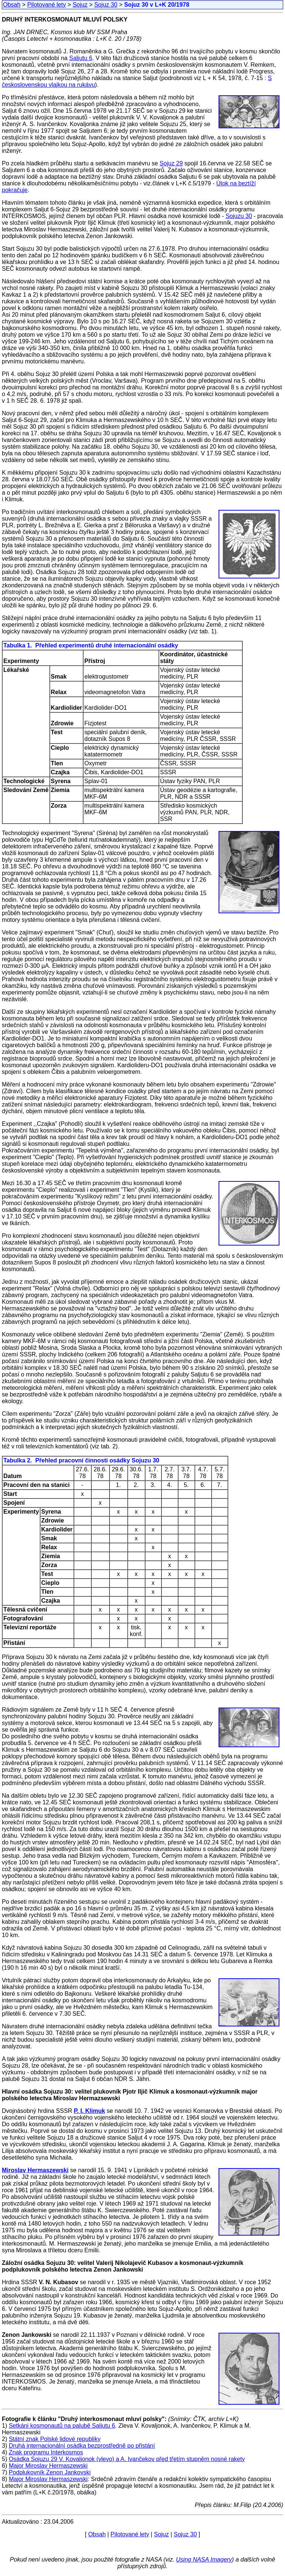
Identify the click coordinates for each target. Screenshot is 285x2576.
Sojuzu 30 (239, 216)
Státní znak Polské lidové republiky (55, 2439)
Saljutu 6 (80, 58)
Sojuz (80, 4)
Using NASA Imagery (204, 2559)
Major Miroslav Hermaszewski (48, 2466)
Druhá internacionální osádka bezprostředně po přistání (82, 2446)
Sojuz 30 (105, 4)
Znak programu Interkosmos (46, 2452)
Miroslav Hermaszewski (35, 2170)
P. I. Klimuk (89, 2111)
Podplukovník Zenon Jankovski (50, 2472)
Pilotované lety (46, 4)
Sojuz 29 (171, 163)
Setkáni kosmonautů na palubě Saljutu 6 (62, 2425)
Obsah (11, 4)
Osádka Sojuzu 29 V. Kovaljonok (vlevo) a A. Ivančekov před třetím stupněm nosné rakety (127, 2459)
